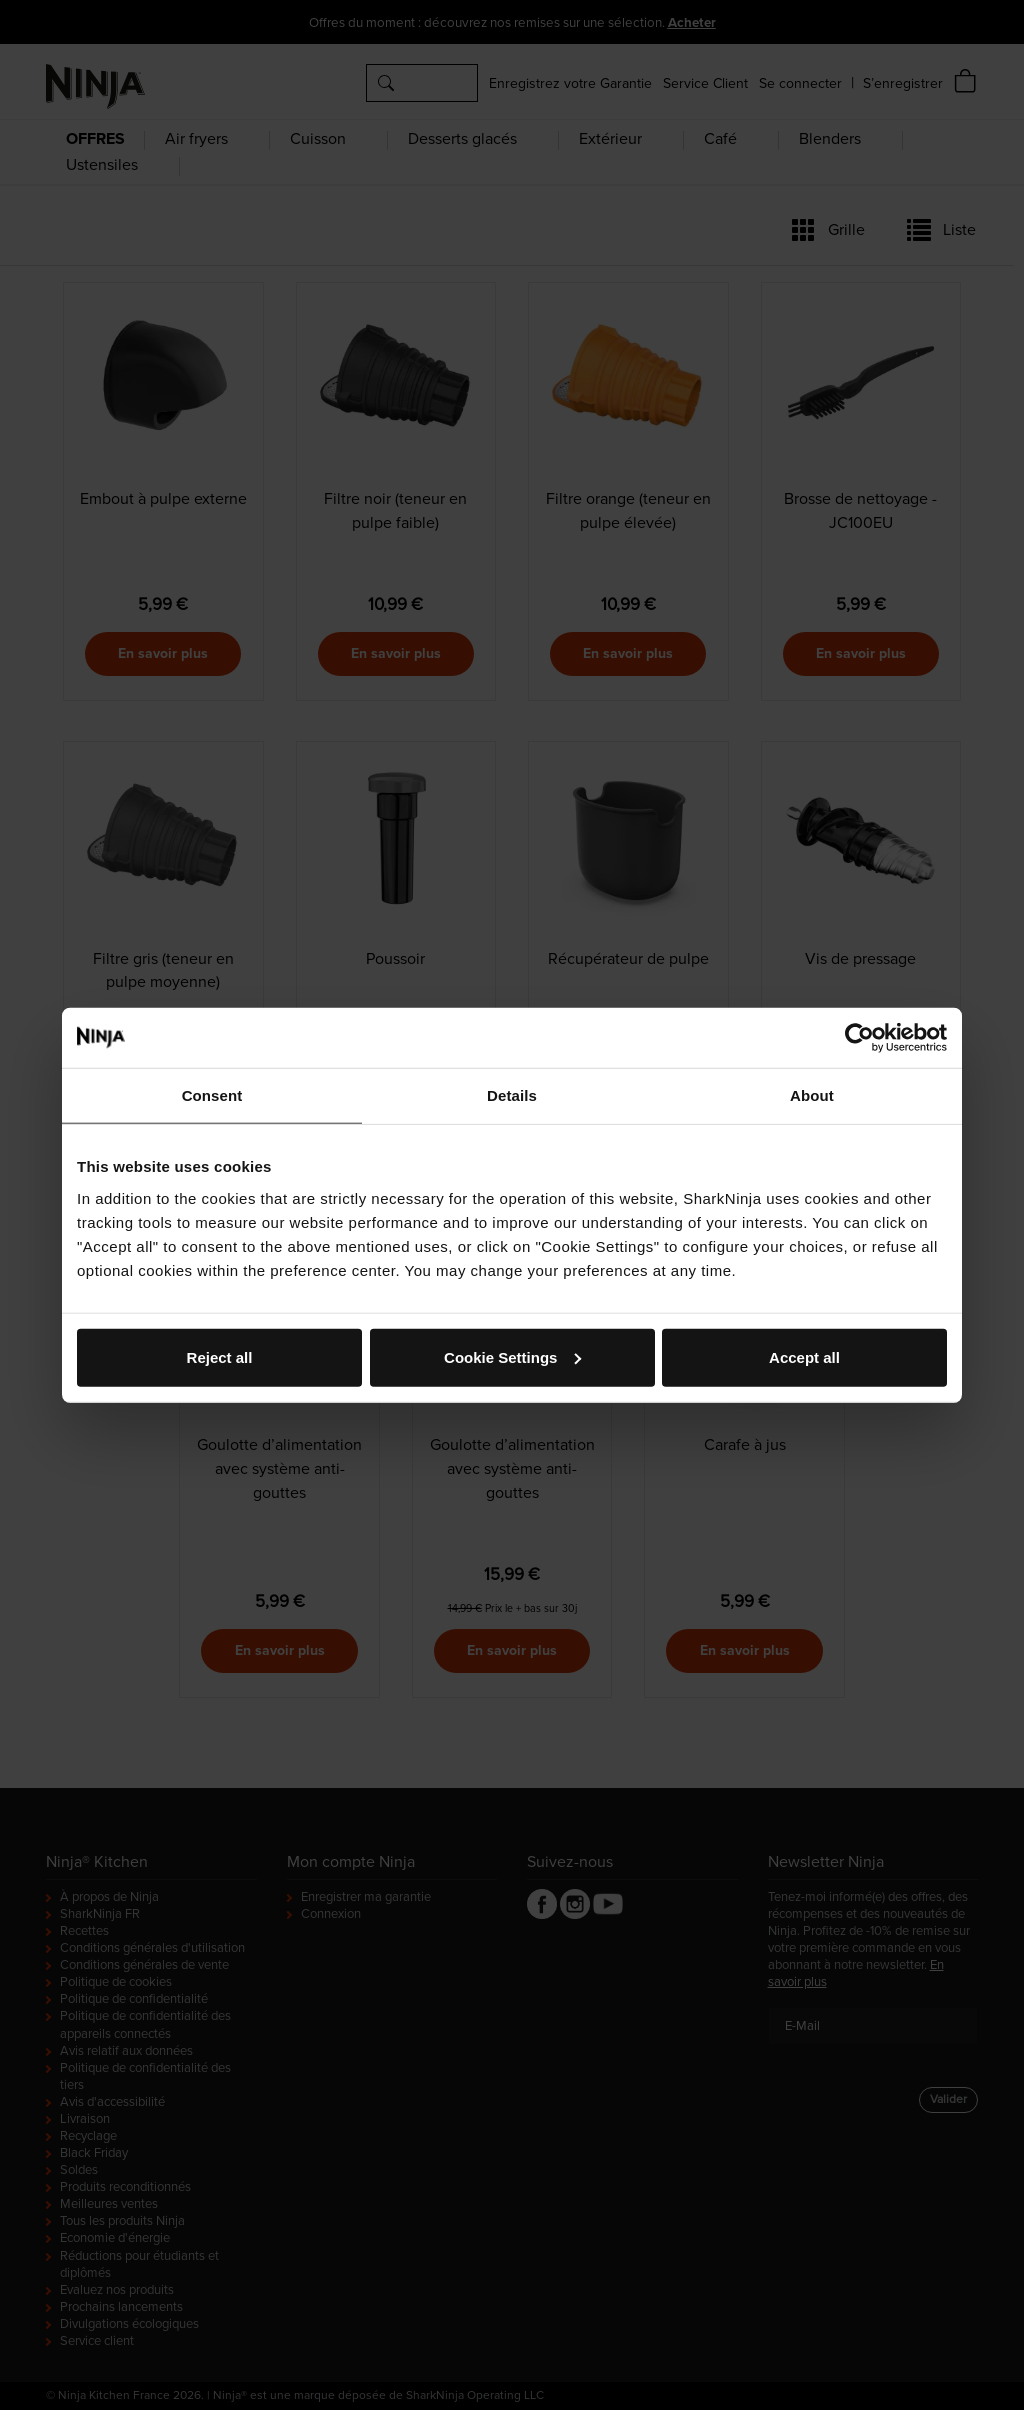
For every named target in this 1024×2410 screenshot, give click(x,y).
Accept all (804, 1356)
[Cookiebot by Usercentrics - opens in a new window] (859, 1038)
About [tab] (812, 1095)
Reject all (220, 1356)
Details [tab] (512, 1095)
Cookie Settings (512, 1356)
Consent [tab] (212, 1095)
